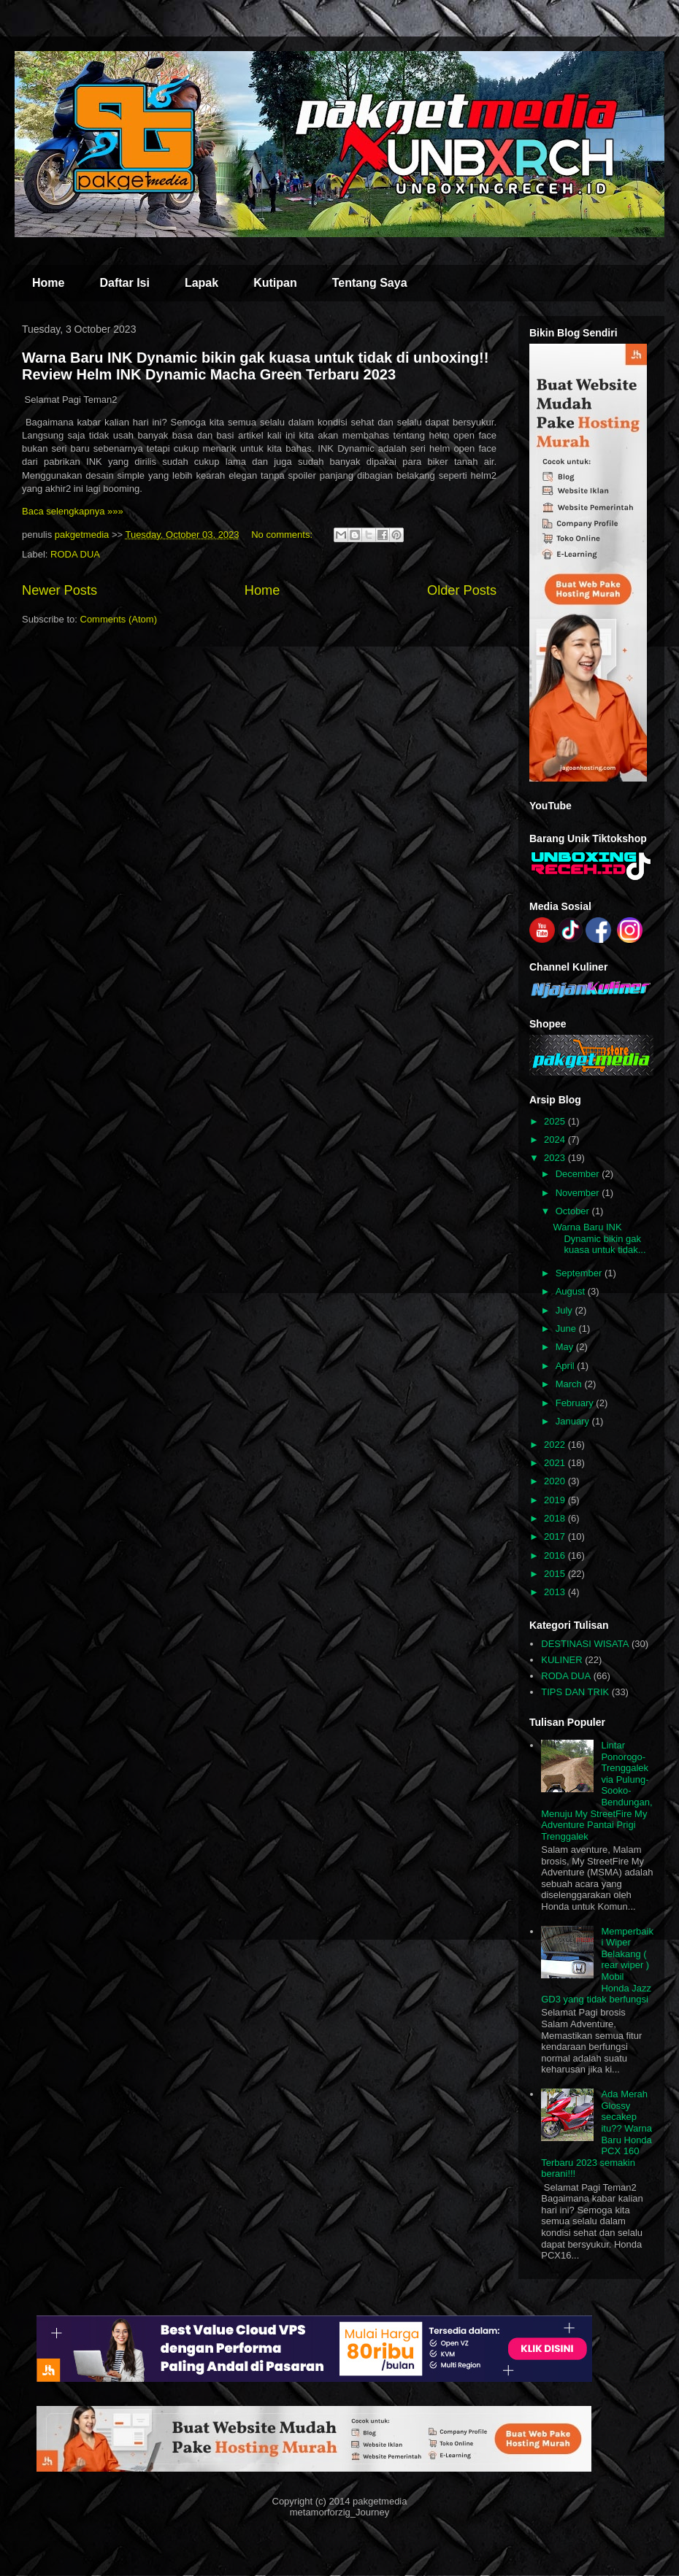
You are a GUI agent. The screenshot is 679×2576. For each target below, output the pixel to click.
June (567, 1328)
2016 (556, 1555)
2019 (556, 1500)
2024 (556, 1139)
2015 (556, 1573)
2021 (556, 1462)
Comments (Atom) (118, 619)
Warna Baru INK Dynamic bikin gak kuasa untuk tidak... (599, 1238)
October (574, 1211)
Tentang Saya (369, 283)
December (579, 1173)
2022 (556, 1444)
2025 (556, 1121)
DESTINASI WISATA (585, 1643)
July (565, 1310)
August (572, 1291)
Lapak (201, 283)
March (570, 1383)
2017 (556, 1536)
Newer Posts (59, 590)
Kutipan (275, 283)
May (566, 1346)
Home (48, 283)
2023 (556, 1157)
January (574, 1421)
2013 (556, 1591)
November (579, 1192)
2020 (556, 1481)
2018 (556, 1518)
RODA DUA (75, 554)
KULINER (561, 1659)
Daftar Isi (124, 283)
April (567, 1365)
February (576, 1402)
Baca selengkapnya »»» (72, 511)
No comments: (283, 534)
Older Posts (461, 590)
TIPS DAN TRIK (575, 1691)
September (580, 1273)
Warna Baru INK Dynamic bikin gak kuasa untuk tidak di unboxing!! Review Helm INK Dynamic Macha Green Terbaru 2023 (255, 366)
